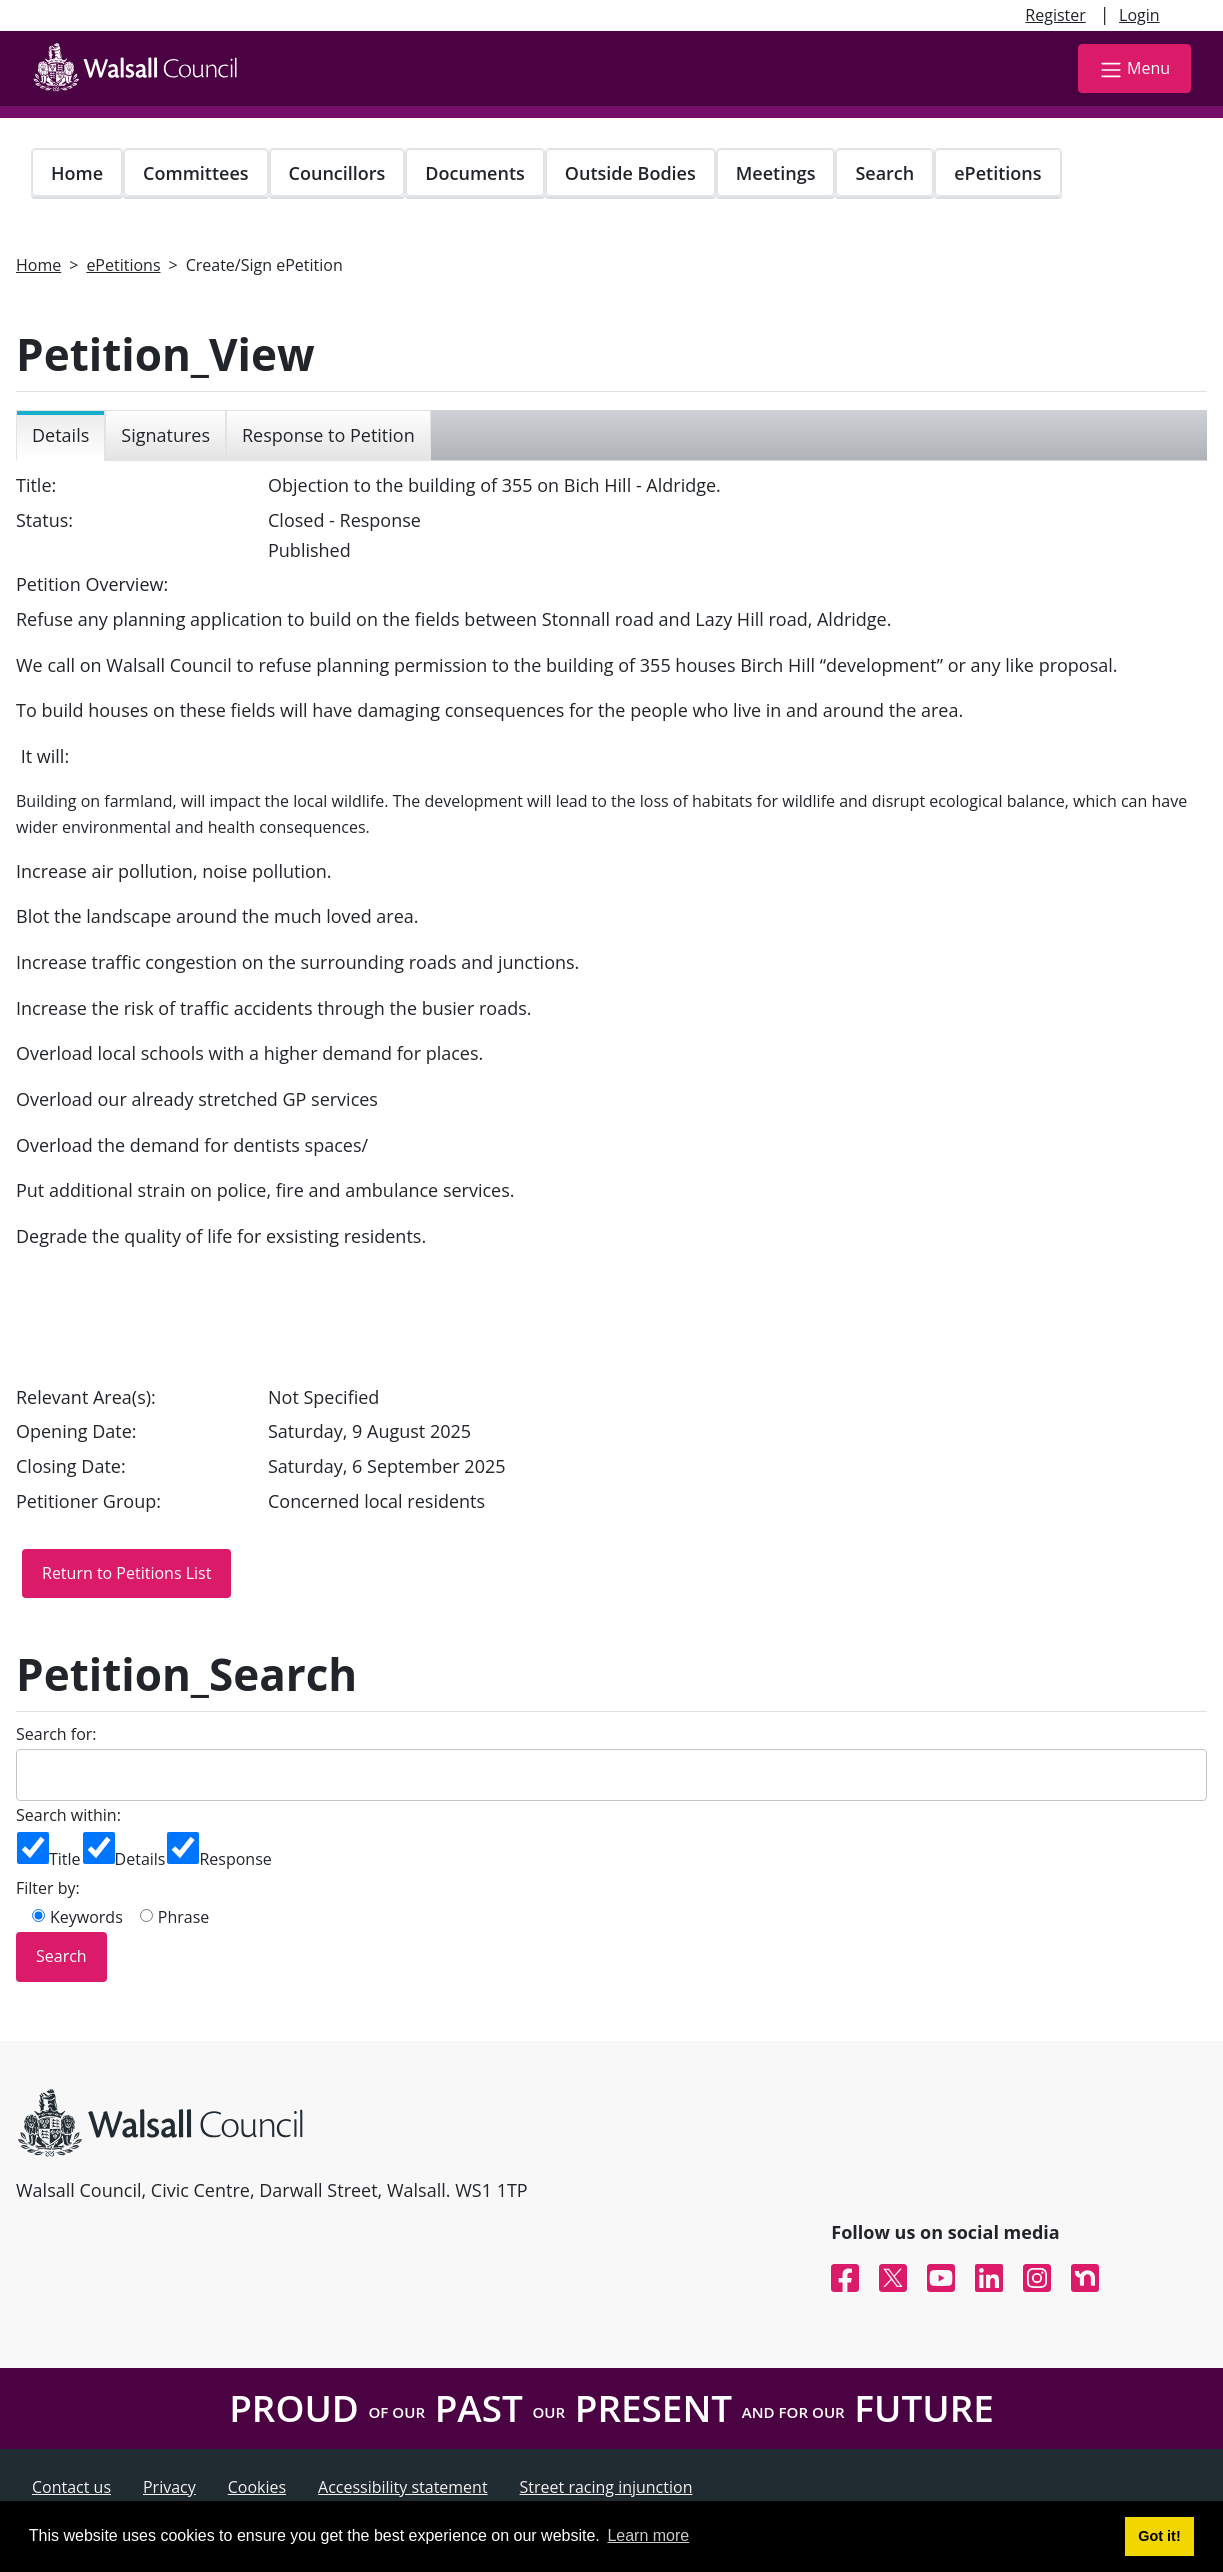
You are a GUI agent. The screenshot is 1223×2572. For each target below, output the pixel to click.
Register (1055, 15)
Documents (474, 173)
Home (77, 173)
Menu (1134, 69)
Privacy (169, 2487)
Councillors (337, 173)
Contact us (71, 2487)
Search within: (68, 1815)
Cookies (257, 2487)
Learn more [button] (648, 2535)
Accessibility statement (403, 2487)
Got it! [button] (1159, 2536)
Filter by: (48, 1888)
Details (140, 1859)
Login (1139, 15)
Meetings (776, 173)
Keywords (86, 1917)
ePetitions (997, 173)
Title (65, 1859)
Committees (196, 173)
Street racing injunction (606, 2487)
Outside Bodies (630, 173)
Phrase (183, 1917)
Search (884, 173)
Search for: (56, 1734)
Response (235, 1859)
